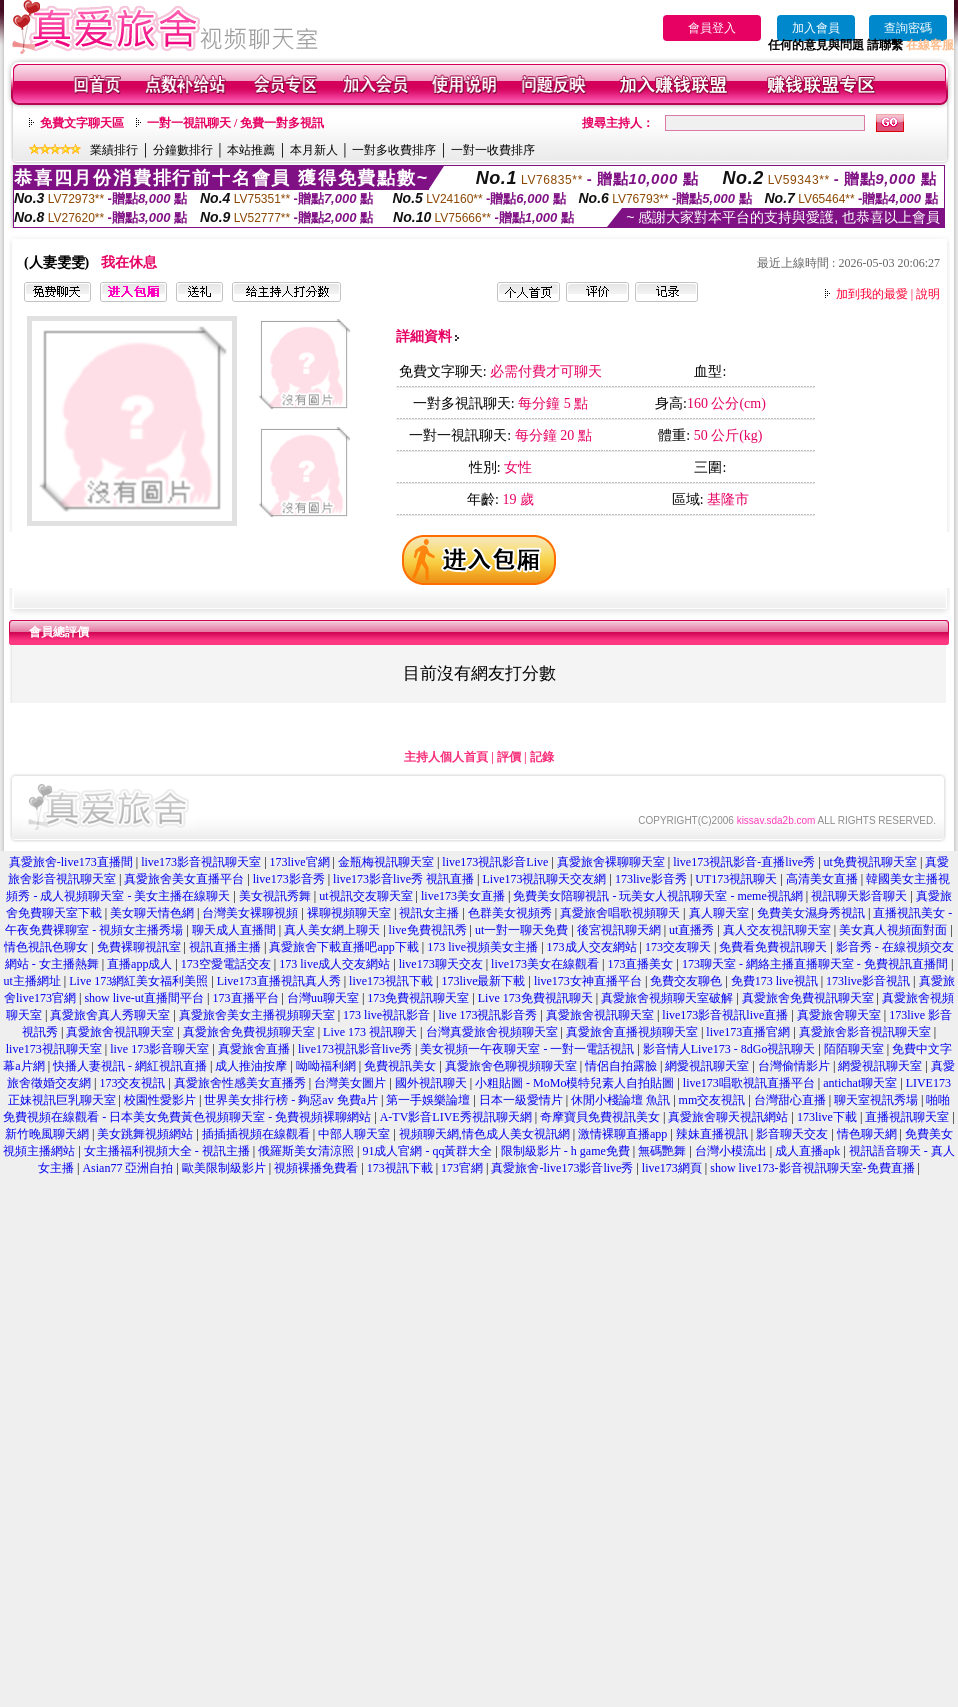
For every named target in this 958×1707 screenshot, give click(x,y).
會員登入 (712, 28)
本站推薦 (251, 150)
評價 (509, 757)
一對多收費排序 (394, 150)
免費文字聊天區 (82, 123)
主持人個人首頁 (446, 757)
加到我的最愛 (872, 294)
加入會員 (816, 28)
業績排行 (114, 150)
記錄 (542, 757)
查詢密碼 (908, 28)
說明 (928, 294)
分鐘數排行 (183, 150)
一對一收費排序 (493, 150)
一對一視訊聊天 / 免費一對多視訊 (235, 123)
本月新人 (314, 150)
